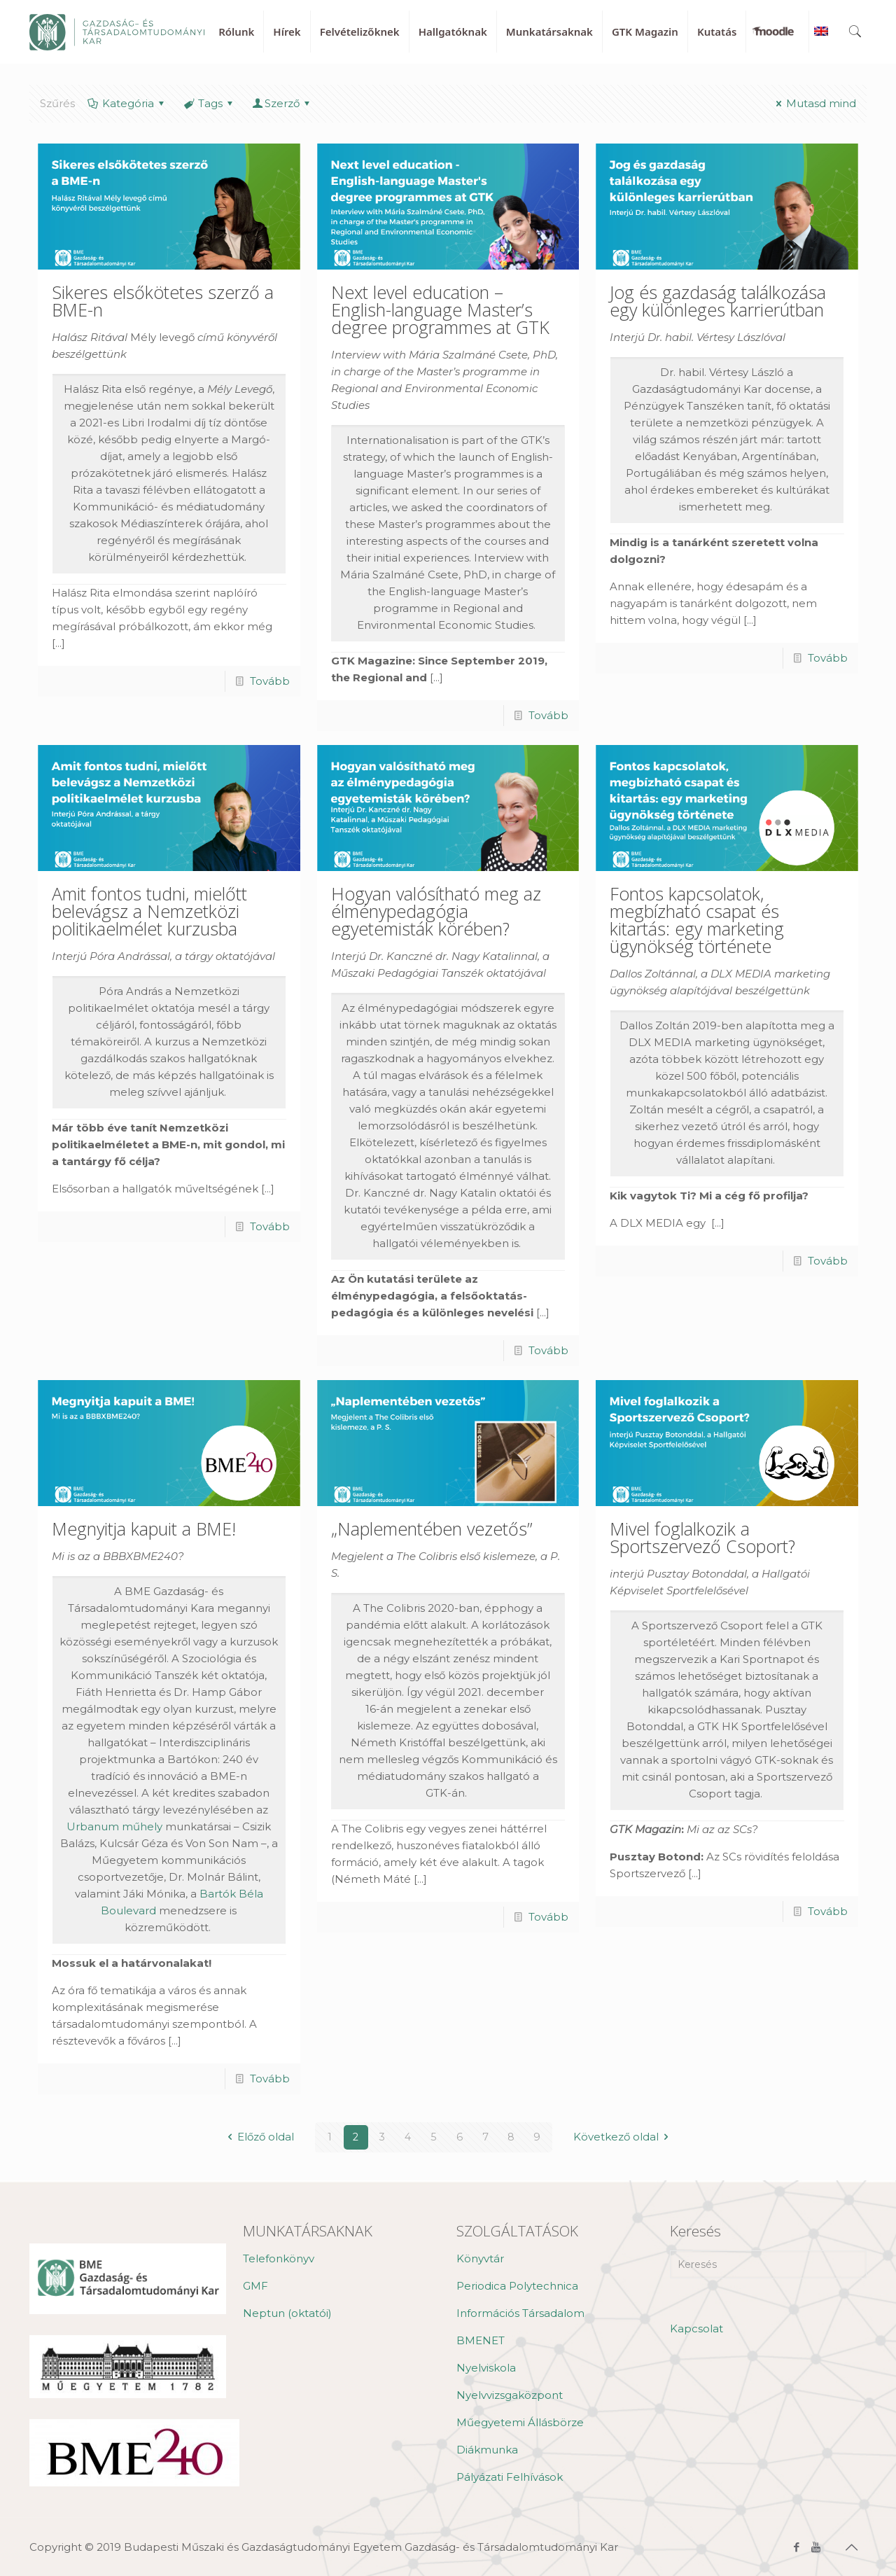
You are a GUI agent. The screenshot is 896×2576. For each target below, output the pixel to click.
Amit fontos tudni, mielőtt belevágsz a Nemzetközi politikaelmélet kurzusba (149, 911)
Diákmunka (487, 2449)
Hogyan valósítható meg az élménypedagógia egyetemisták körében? (436, 911)
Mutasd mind (813, 103)
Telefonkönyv (278, 2258)
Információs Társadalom (520, 2313)
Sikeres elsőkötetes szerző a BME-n (163, 300)
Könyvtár (480, 2258)
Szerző (282, 103)
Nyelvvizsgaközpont (509, 2395)
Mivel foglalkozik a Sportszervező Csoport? (702, 1537)
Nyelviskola (486, 2367)
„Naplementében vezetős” (432, 1528)
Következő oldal (623, 2137)
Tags (209, 103)
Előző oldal (258, 2137)
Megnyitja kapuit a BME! (144, 1528)
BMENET (480, 2340)
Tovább (270, 681)
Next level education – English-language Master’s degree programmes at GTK (440, 309)
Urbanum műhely (114, 1826)
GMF (255, 2285)
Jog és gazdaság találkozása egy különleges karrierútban (718, 300)
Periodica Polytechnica (517, 2285)
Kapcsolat (696, 2328)
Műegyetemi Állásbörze (520, 2422)
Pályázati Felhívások (509, 2477)
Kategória (127, 103)
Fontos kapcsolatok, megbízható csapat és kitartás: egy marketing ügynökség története (697, 920)
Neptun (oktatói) (287, 2313)
